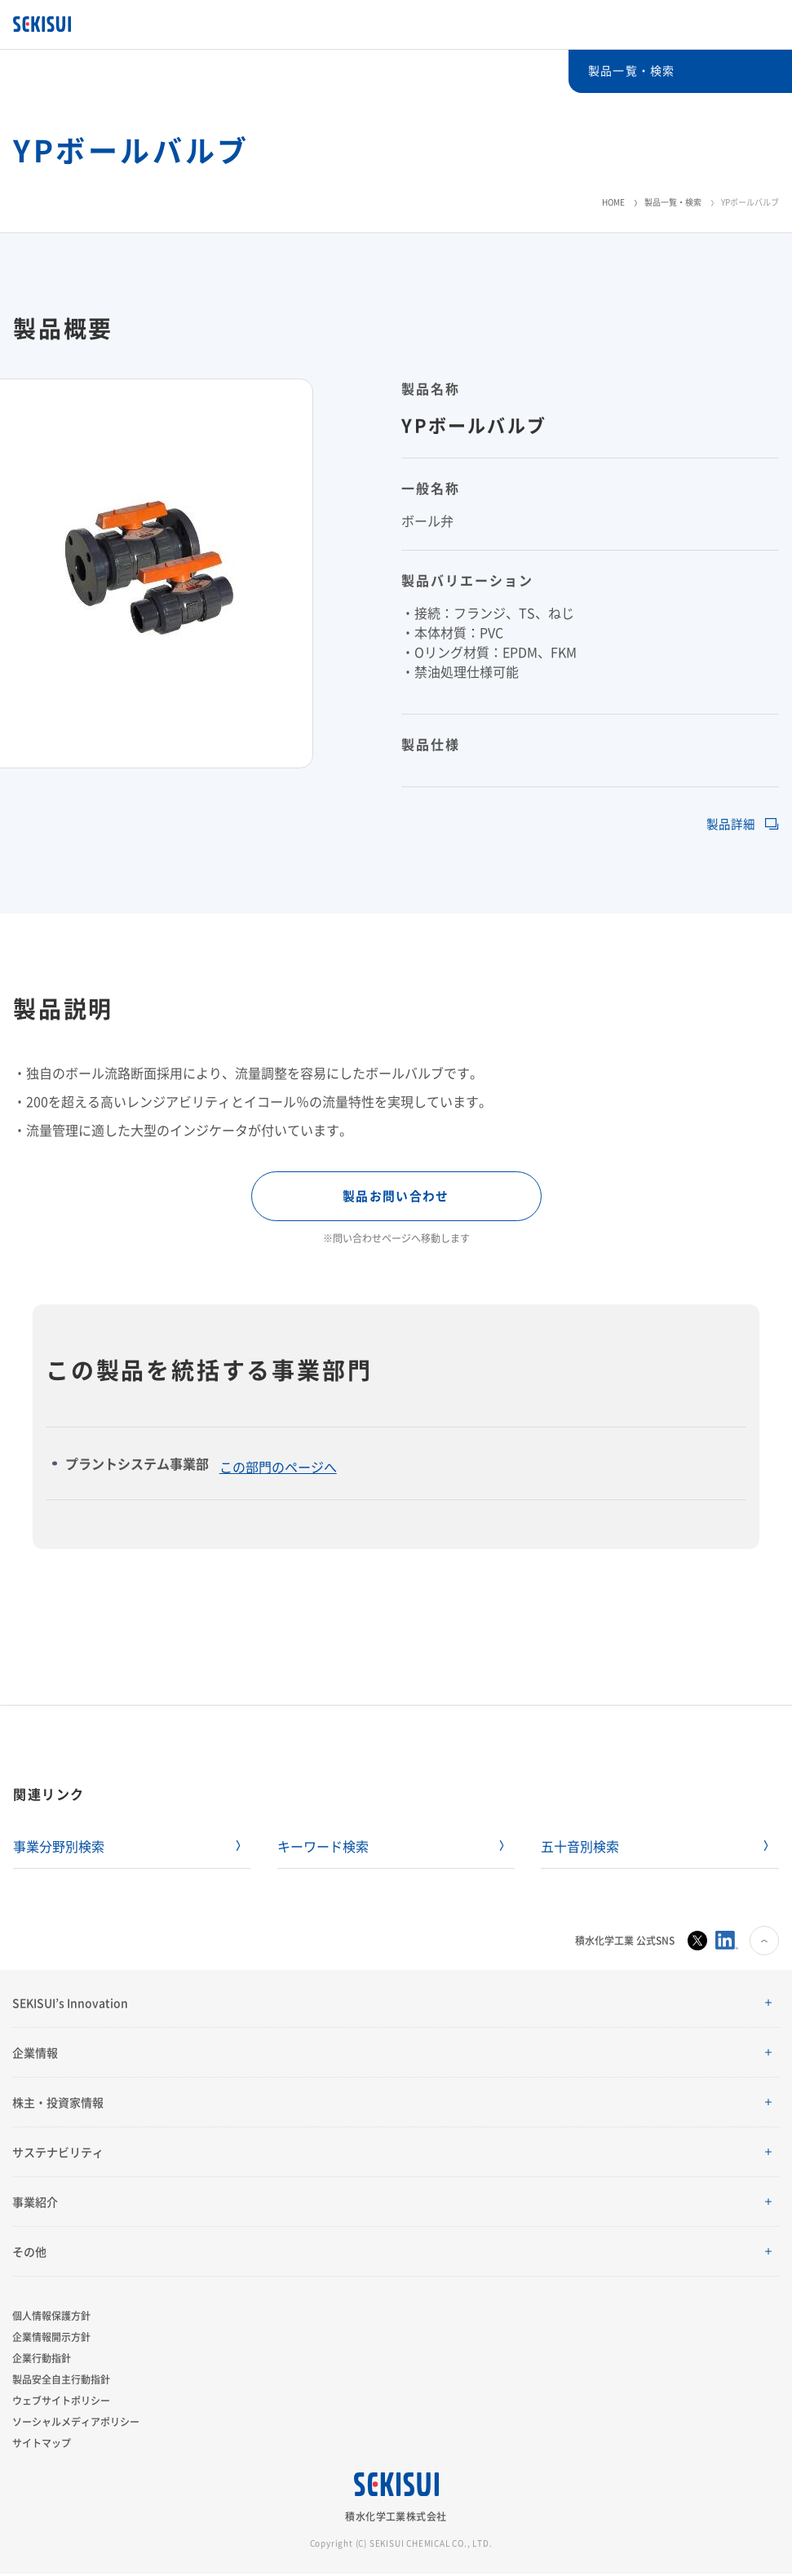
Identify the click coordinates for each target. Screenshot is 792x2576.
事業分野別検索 (58, 1848)
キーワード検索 (323, 1848)
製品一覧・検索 (672, 202)
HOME (613, 202)
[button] (396, 2005)
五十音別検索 (580, 1848)
